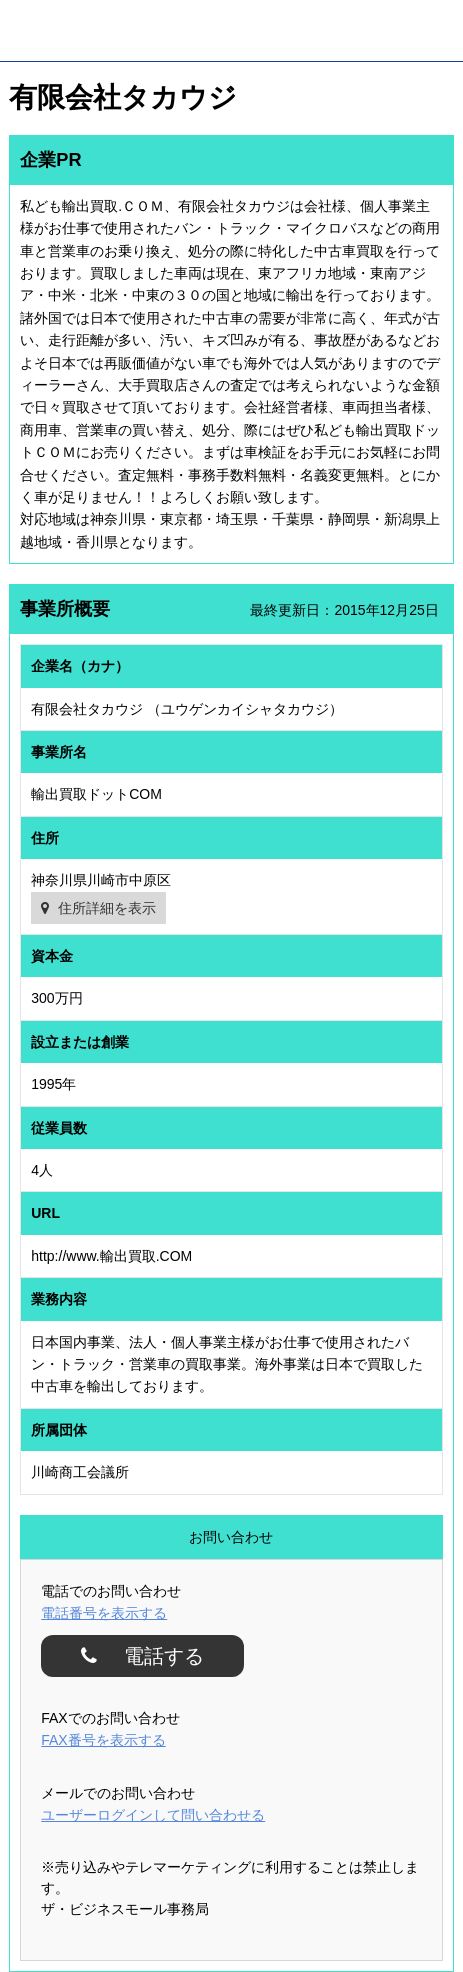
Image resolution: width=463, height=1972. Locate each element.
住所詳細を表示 (107, 908)
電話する (155, 1656)
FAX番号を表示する (103, 1740)
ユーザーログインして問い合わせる (153, 1815)
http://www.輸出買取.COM (111, 1256)
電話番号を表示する (104, 1613)
